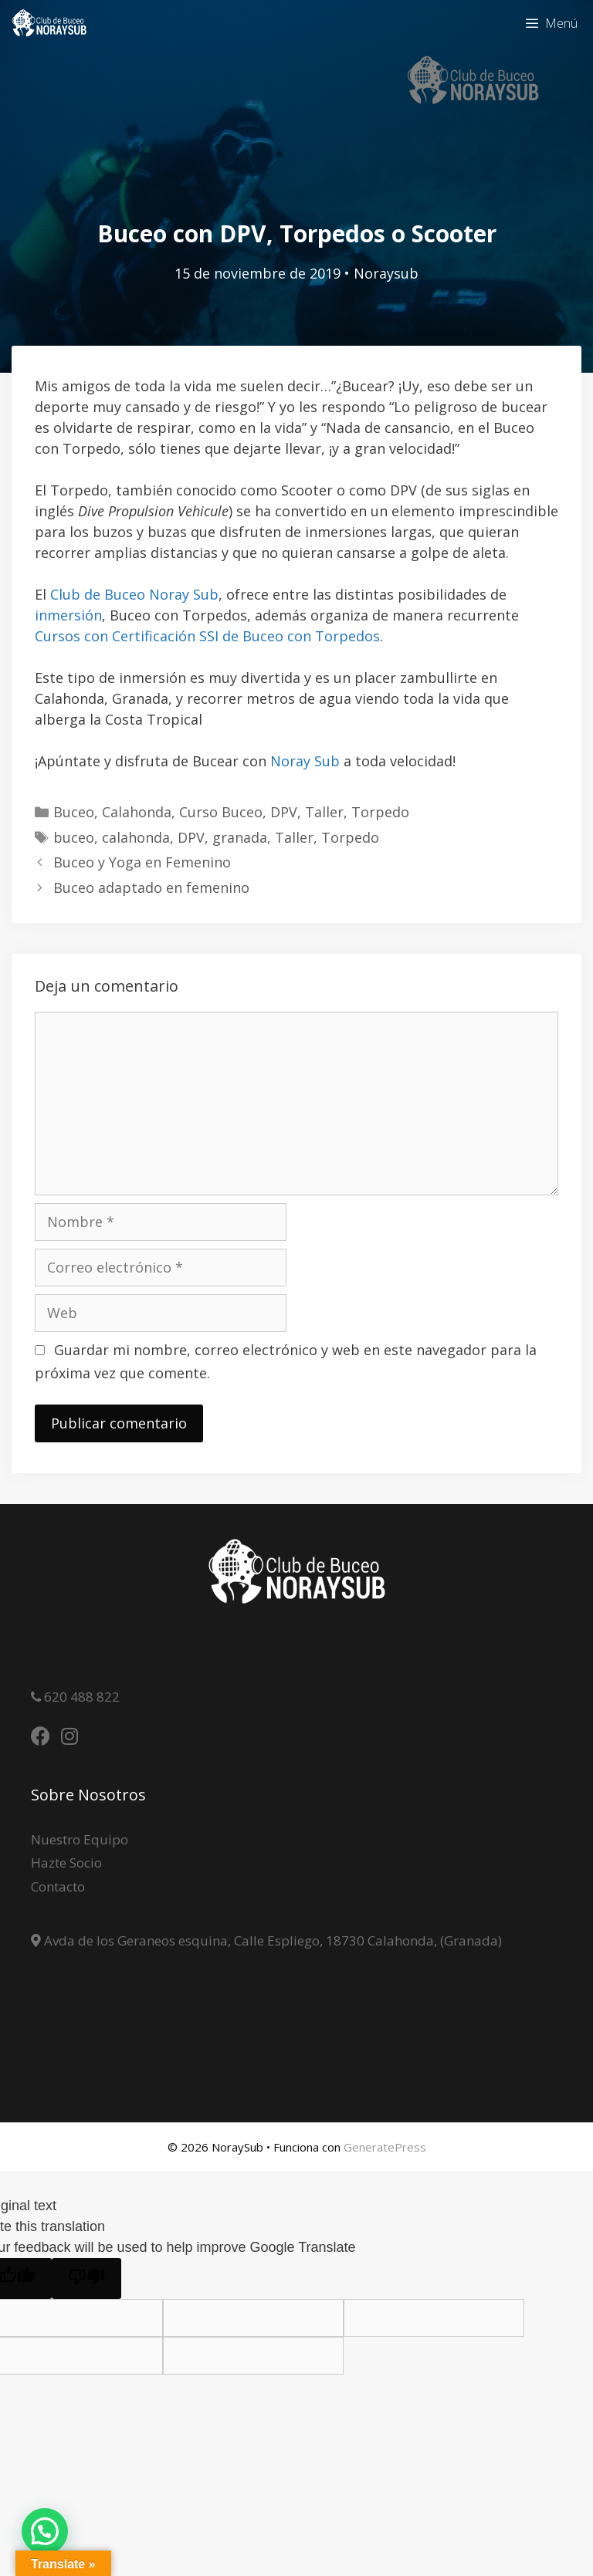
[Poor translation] (86, 2278)
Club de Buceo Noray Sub (134, 594)
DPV (283, 812)
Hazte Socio (66, 1862)
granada (239, 837)
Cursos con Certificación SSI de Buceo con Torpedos (207, 636)
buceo (73, 837)
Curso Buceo (221, 812)
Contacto (58, 1886)
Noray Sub (305, 761)
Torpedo (380, 812)
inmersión (68, 615)
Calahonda (136, 812)
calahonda (136, 837)
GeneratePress (385, 2147)
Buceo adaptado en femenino (151, 887)
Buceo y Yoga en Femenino (142, 862)
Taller (324, 812)
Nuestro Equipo (79, 1839)
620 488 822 (80, 1697)
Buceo (73, 812)
